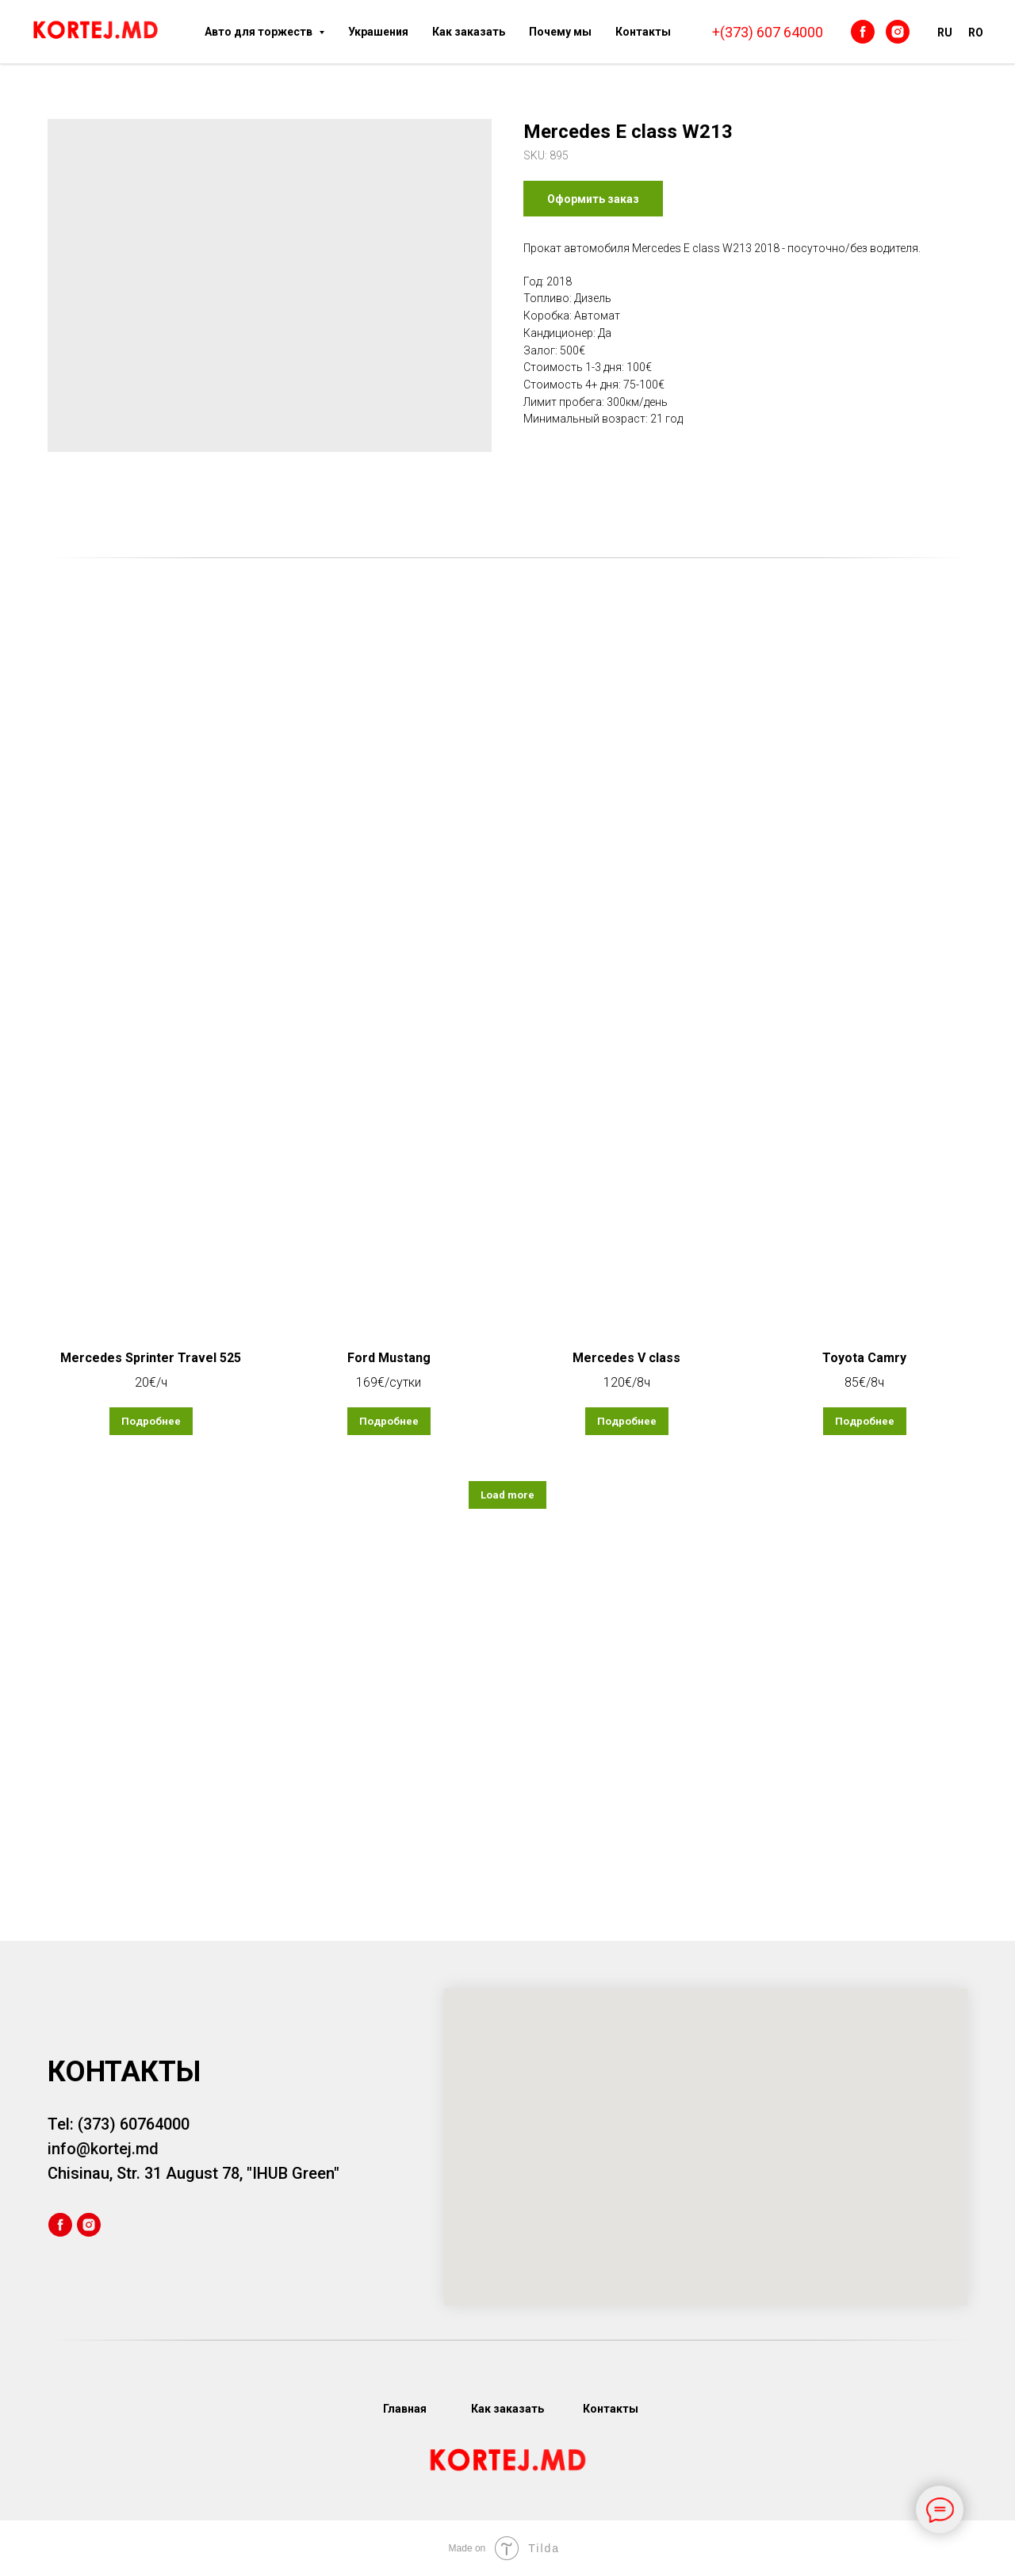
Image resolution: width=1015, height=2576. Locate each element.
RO (975, 32)
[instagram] (898, 32)
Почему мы (560, 31)
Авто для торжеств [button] (260, 31)
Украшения (378, 31)
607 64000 (789, 32)
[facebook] (863, 32)
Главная (405, 2408)
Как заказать (468, 31)
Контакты (643, 31)
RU (944, 32)
